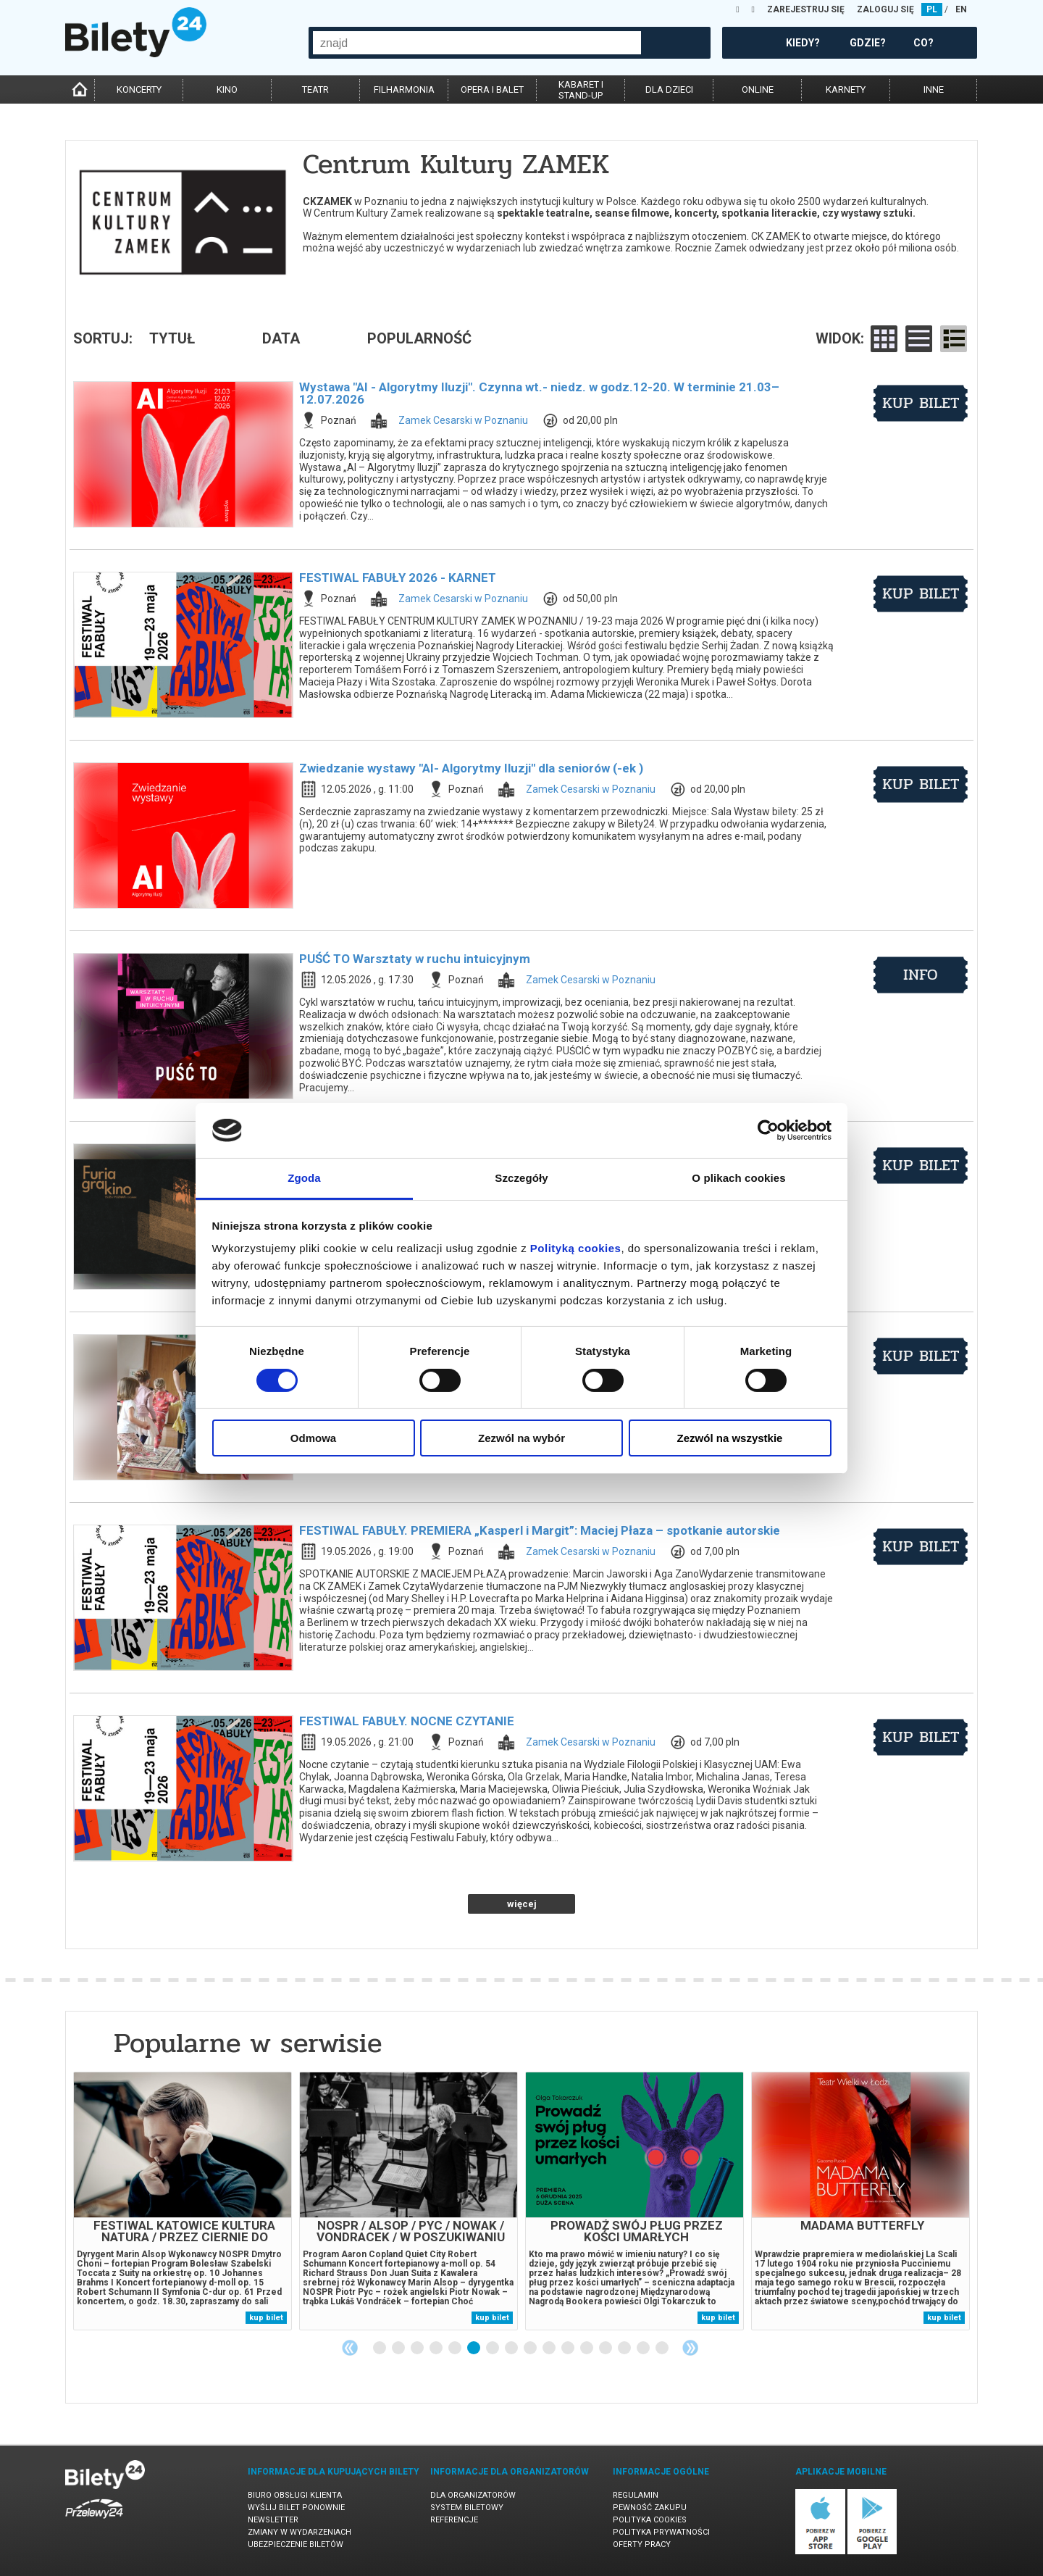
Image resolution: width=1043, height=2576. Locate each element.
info (920, 974)
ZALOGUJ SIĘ (885, 9)
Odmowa (313, 1438)
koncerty (139, 89)
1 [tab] (380, 2348)
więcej (522, 1903)
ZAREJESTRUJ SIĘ (806, 9)
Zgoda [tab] (304, 1178)
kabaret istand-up (580, 90)
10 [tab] (550, 2348)
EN (961, 9)
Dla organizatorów (473, 2495)
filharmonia (404, 89)
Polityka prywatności (661, 2532)
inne (933, 89)
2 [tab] (399, 2348)
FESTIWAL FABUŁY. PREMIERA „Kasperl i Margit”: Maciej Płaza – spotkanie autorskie (539, 1530)
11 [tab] (568, 2348)
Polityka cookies (650, 2520)
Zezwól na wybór (521, 1438)
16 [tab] (662, 2348)
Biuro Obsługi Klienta (295, 2495)
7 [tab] (493, 2348)
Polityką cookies (575, 1248)
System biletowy (466, 2507)
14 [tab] (625, 2348)
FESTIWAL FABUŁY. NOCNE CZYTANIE (406, 1721)
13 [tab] (606, 2348)
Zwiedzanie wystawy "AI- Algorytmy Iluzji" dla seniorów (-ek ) (471, 768)
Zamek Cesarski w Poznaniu (463, 420)
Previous (350, 2348)
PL (931, 9)
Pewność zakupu (650, 2507)
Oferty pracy (642, 2544)
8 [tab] (512, 2348)
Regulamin (635, 2495)
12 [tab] (587, 2348)
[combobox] (477, 43)
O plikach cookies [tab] (738, 1178)
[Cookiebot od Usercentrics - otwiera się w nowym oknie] (768, 1130)
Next (690, 2348)
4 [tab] (437, 2348)
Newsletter (273, 2520)
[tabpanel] (182, 2201)
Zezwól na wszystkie (730, 1438)
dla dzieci (669, 89)
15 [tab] (644, 2348)
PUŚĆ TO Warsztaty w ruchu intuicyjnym (414, 958)
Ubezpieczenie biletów (295, 2544)
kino (227, 89)
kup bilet (921, 403)
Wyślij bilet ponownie (296, 2507)
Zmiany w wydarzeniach (299, 2532)
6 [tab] (474, 2348)
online (758, 89)
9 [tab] (531, 2348)
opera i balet (492, 89)
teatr (315, 89)
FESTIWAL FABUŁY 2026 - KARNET (397, 577)
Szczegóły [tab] (521, 1178)
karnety (846, 89)
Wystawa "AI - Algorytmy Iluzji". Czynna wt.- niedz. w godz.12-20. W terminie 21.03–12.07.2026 (539, 393)
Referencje (454, 2520)
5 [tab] (455, 2348)
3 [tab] (418, 2348)
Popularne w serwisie (248, 2043)
